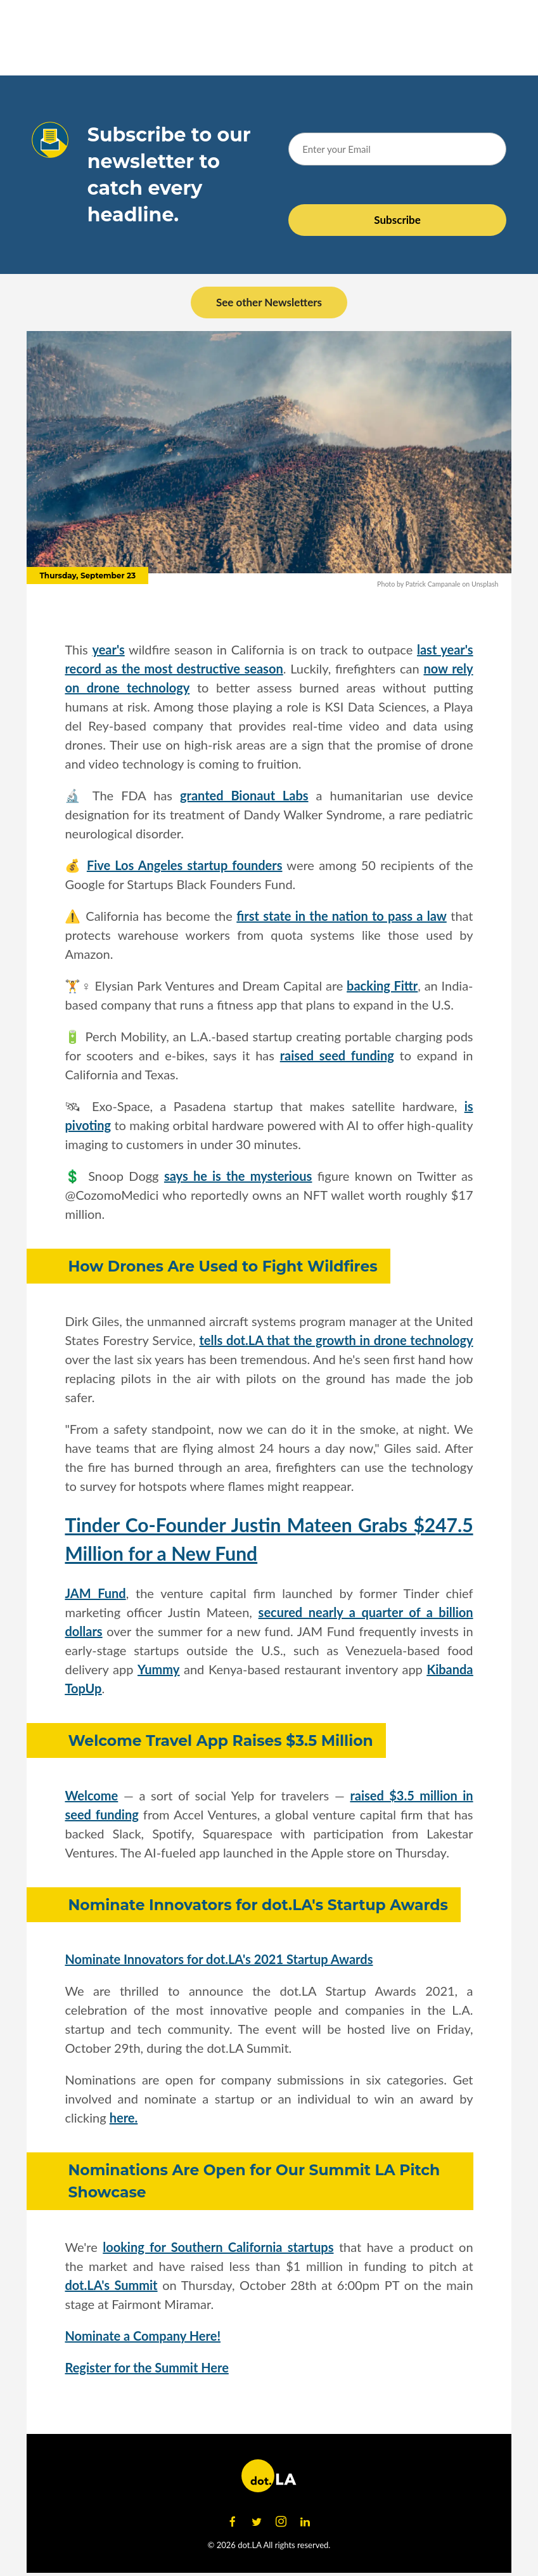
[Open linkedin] (305, 2522)
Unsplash (485, 584)
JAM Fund (95, 1593)
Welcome (91, 1795)
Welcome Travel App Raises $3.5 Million (220, 1740)
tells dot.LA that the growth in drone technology (336, 1340)
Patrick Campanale (433, 584)
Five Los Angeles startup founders (185, 865)
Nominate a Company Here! (143, 2335)
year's (108, 649)
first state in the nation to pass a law (341, 915)
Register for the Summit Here (146, 2367)
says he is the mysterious (238, 1175)
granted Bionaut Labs (244, 795)
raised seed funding (337, 1055)
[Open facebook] (232, 2522)
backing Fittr (382, 985)
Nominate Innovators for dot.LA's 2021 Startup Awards (219, 1959)
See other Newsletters (269, 302)
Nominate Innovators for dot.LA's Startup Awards (257, 1905)
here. (124, 2117)
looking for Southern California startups (218, 2246)
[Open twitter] (256, 2522)
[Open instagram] (281, 2522)
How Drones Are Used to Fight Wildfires (222, 1266)
